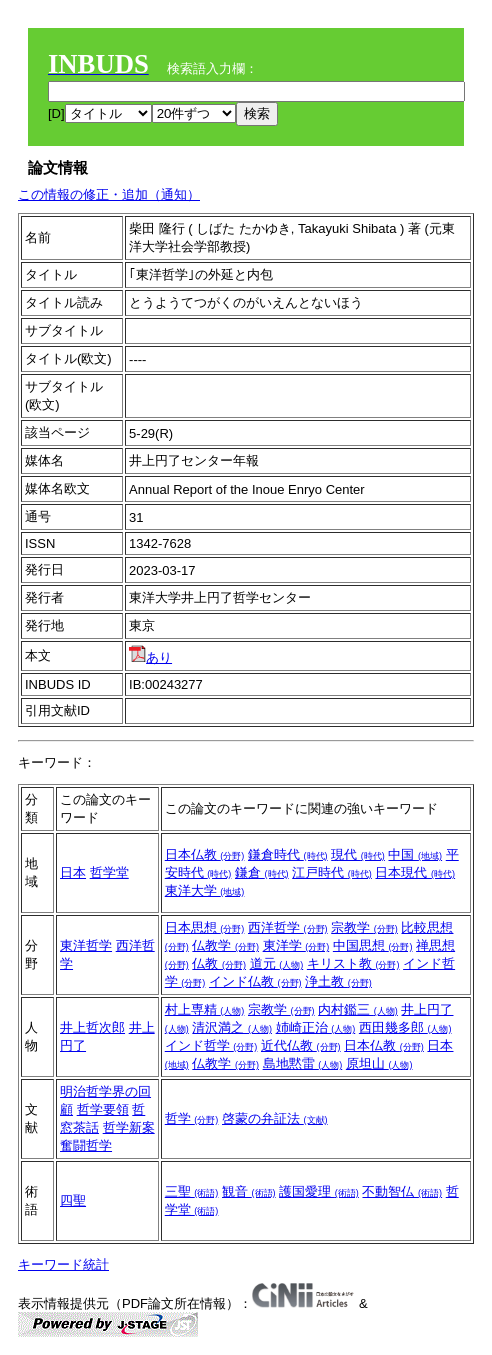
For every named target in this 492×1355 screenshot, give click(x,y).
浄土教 (338, 981)
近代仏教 (301, 1045)
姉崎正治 (316, 1027)
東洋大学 (205, 890)
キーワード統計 (63, 1264)
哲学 (192, 1118)
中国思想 (373, 945)
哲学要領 (103, 1109)
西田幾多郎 (405, 1027)
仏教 (219, 963)
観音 (249, 1191)
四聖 (73, 1200)
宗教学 (364, 927)
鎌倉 (262, 872)
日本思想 (205, 927)
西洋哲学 (288, 927)
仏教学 (225, 945)
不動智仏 (402, 1191)
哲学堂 (109, 872)
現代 (358, 854)
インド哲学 (211, 1045)
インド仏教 (255, 981)
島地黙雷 (303, 1063)
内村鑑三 (358, 1009)
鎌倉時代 (288, 854)
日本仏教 (205, 854)
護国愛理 (319, 1191)
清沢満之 (232, 1027)
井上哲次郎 (92, 1027)
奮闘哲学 (86, 1145)
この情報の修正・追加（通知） (109, 194)
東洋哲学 (86, 945)
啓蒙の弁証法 (275, 1118)
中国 (415, 854)
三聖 (192, 1191)
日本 (73, 872)
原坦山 (379, 1063)
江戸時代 (332, 872)
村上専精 (205, 1009)
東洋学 (296, 945)
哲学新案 (129, 1127)
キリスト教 (353, 963)
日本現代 (415, 872)
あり (150, 657)
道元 (277, 963)
